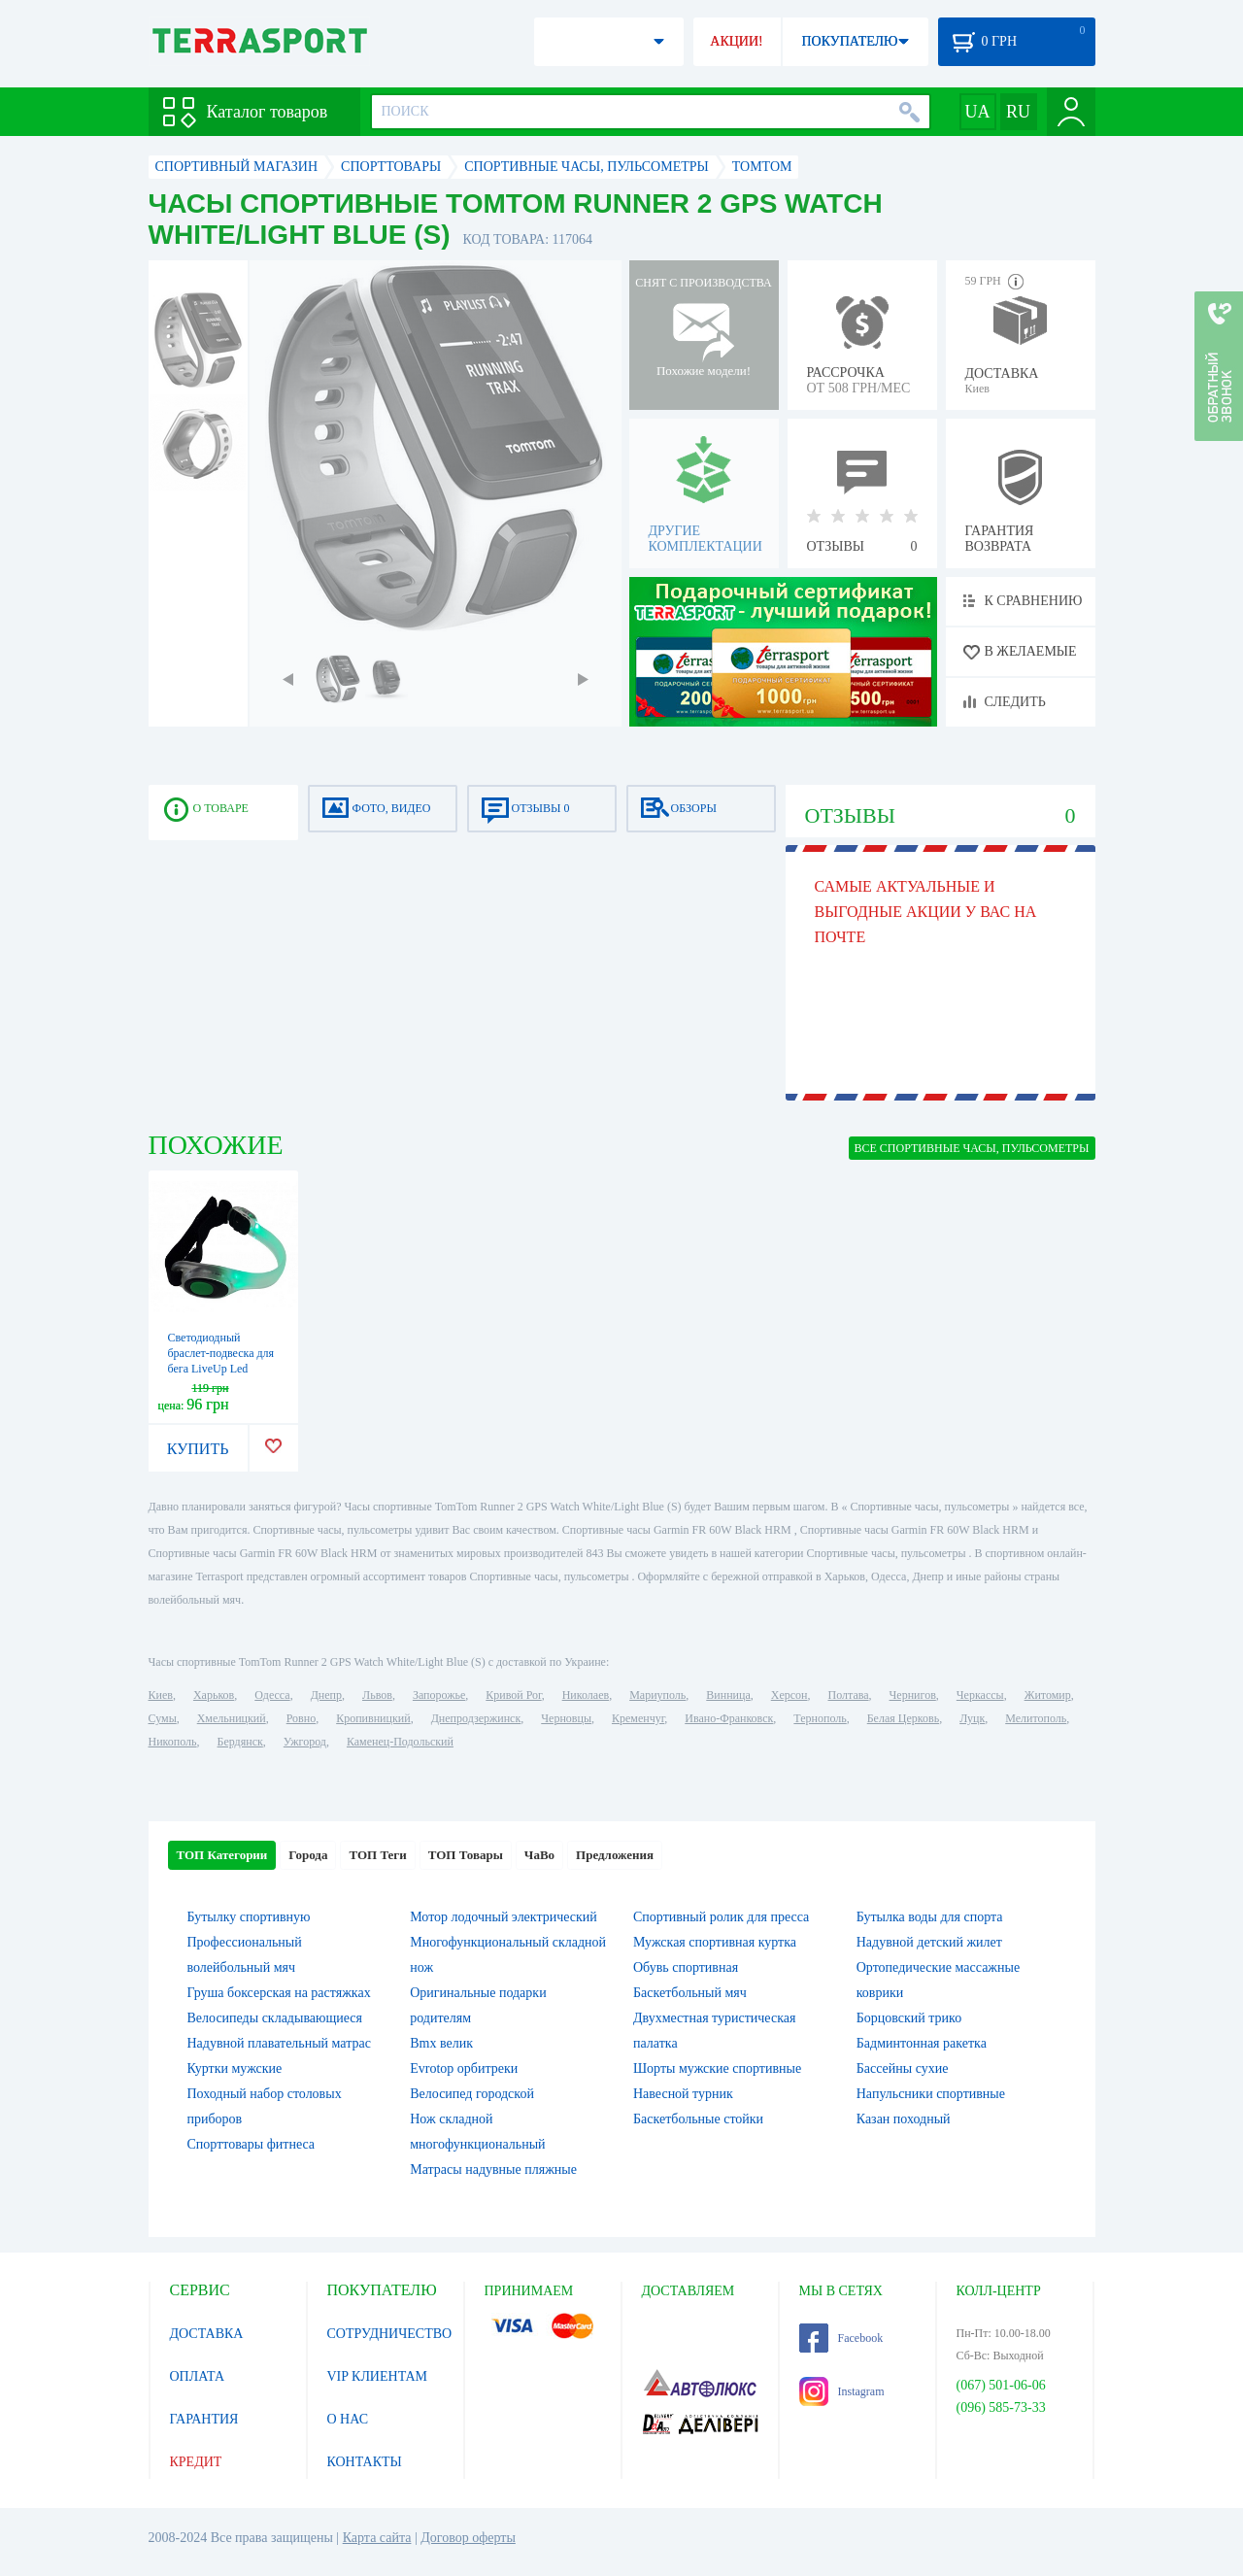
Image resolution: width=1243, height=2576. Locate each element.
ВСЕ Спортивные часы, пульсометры (972, 1148)
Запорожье (439, 1695)
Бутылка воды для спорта (930, 1917)
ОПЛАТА (197, 2376)
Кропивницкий (373, 1718)
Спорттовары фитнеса (251, 2144)
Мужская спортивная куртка (714, 1942)
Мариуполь (657, 1695)
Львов (377, 1695)
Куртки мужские (235, 2068)
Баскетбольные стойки (698, 2119)
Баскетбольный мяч (690, 1992)
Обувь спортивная (685, 1967)
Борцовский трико (909, 2018)
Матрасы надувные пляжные (493, 2169)
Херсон (789, 1695)
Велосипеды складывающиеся (274, 2018)
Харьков (213, 1695)
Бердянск (240, 1741)
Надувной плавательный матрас (279, 2043)
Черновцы (566, 1718)
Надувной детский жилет (929, 1942)
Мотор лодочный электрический (503, 1917)
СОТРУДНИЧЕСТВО (390, 2333)
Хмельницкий (231, 1718)
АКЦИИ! (736, 41)
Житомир (1048, 1695)
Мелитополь (1035, 1718)
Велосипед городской (472, 2093)
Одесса (271, 1695)
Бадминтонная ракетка (922, 2043)
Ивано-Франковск (729, 1718)
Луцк (972, 1718)
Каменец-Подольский (400, 1741)
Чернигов (913, 1695)
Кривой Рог (513, 1695)
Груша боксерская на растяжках (279, 1992)
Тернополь (819, 1718)
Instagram (842, 2391)
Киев (161, 1695)
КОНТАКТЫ (364, 2462)
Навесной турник (683, 2093)
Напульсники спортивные (931, 2093)
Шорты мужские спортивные (717, 2068)
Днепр (326, 1695)
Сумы (163, 1718)
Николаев (585, 1695)
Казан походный (904, 2119)
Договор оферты (468, 2537)
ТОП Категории (222, 1854)
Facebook (841, 2338)
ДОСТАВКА (207, 2333)
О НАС (347, 2419)
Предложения (615, 1854)
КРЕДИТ (196, 2462)
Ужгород (305, 1741)
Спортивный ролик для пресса (721, 1917)
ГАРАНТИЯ (204, 2419)
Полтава (848, 1695)
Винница (728, 1695)
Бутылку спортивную (249, 1917)
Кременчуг (638, 1718)
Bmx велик (441, 2043)
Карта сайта (377, 2537)
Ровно (301, 1718)
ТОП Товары (465, 1854)
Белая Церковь (903, 1718)
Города (307, 1854)
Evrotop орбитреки (464, 2068)
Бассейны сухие (903, 2068)
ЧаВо (539, 1854)
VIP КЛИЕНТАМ (377, 2376)
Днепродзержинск (476, 1718)
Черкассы (980, 1695)
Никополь (173, 1741)
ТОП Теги (377, 1854)
